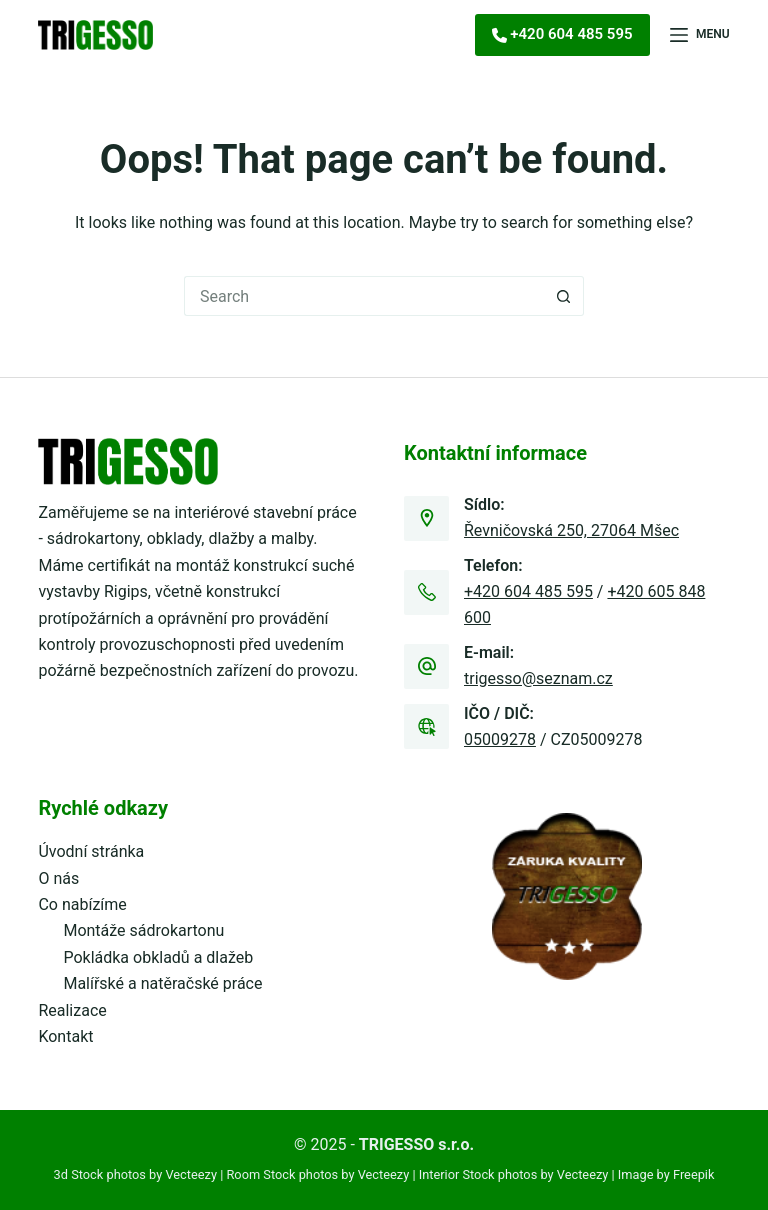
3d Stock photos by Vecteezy (135, 1174)
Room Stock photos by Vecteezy (317, 1174)
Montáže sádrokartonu (143, 930)
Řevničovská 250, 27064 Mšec (571, 530)
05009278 (500, 739)
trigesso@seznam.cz (538, 678)
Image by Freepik (666, 1174)
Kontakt (65, 1036)
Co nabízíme (82, 904)
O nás (58, 878)
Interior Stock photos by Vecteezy (514, 1174)
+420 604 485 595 (528, 591)
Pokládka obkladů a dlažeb (158, 957)
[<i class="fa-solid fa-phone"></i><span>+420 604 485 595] (562, 35)
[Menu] (700, 35)
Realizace (72, 1010)
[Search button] (564, 296)
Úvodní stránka (91, 851)
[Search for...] (364, 296)
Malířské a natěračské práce (162, 983)
